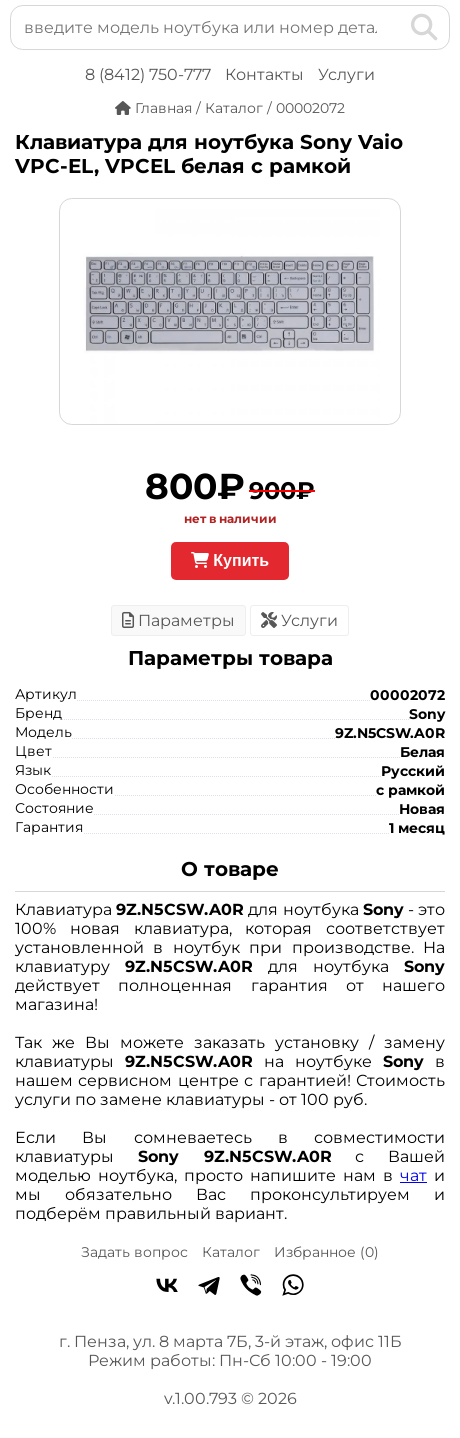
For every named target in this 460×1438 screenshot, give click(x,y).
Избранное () (326, 1252)
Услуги (346, 74)
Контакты (264, 74)
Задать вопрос (134, 1252)
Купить (230, 560)
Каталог (231, 1252)
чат (413, 1175)
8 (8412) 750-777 (148, 74)
